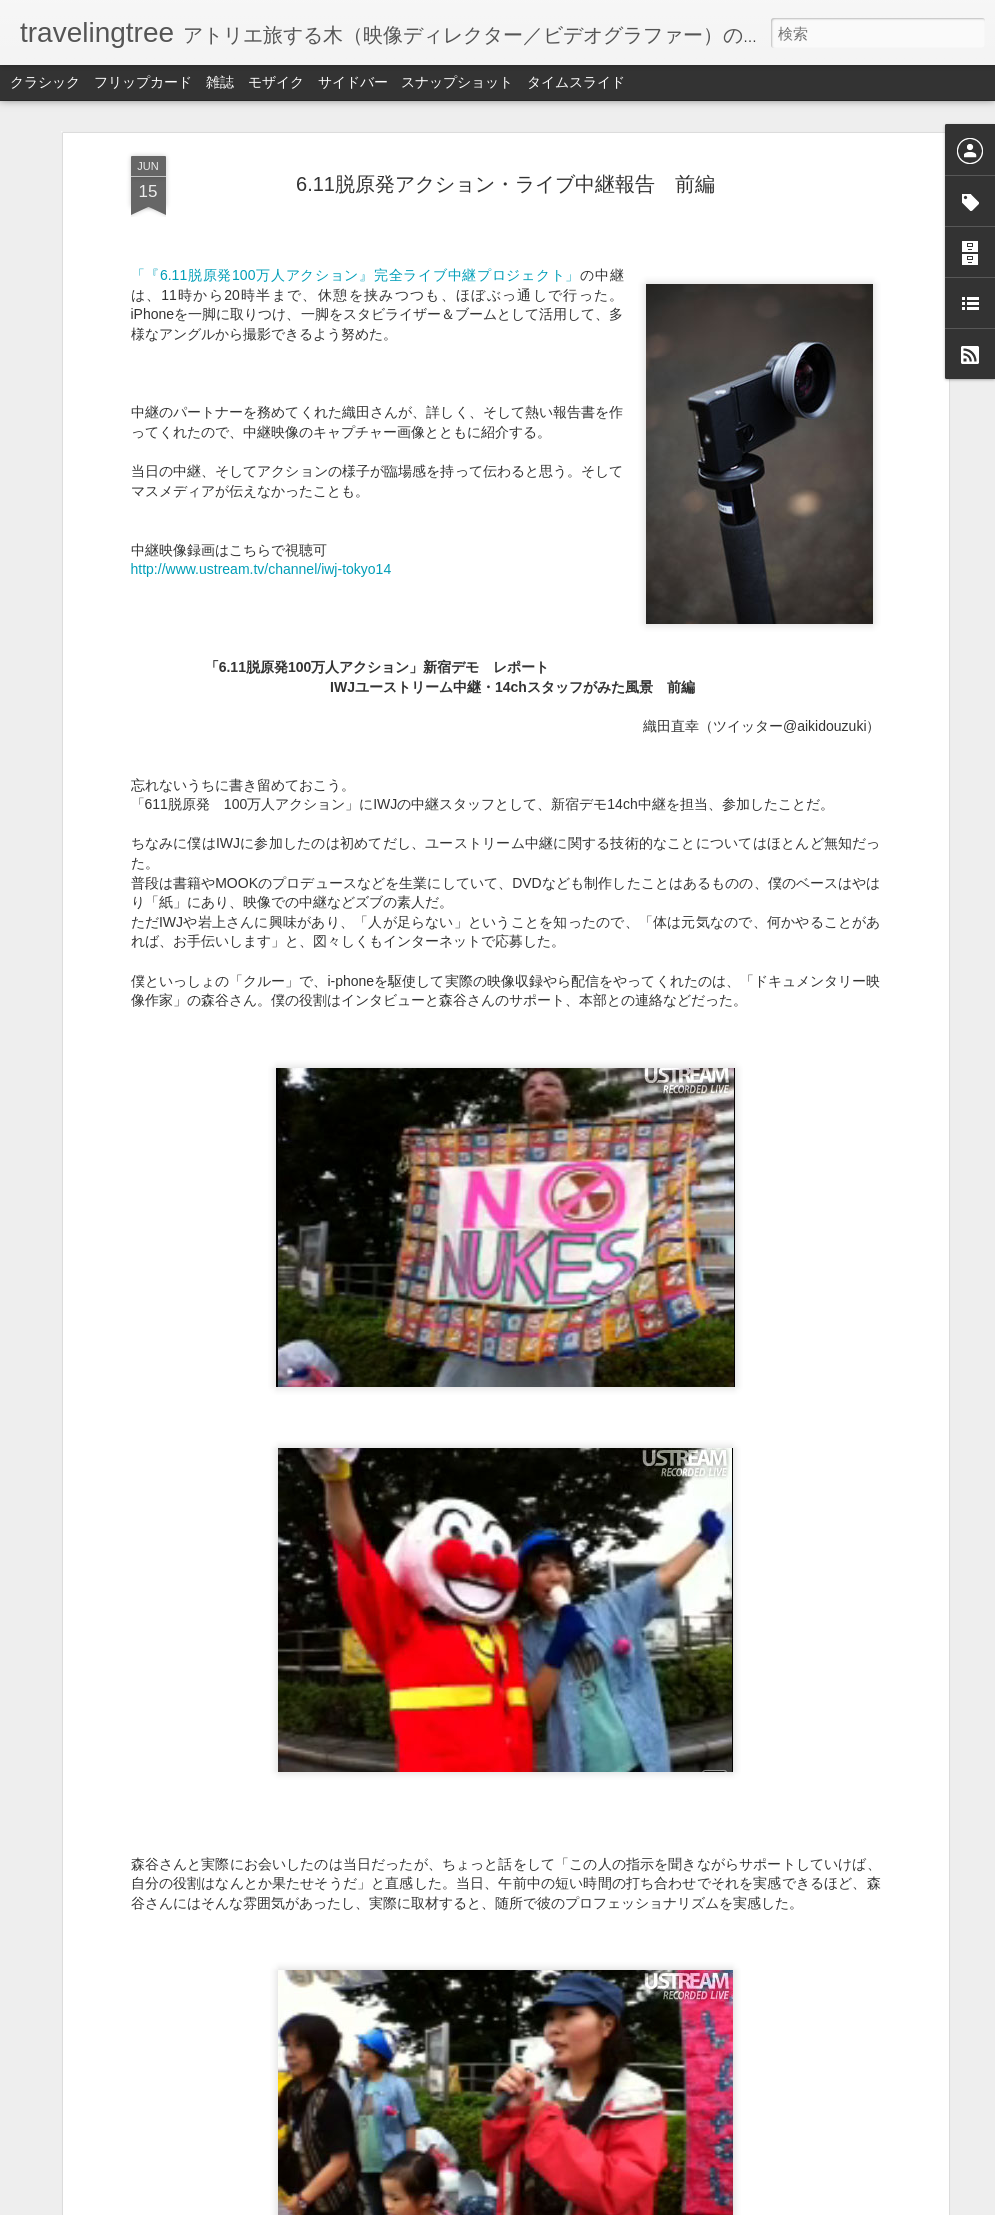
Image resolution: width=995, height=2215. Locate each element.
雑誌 (220, 82)
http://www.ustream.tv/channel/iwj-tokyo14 (261, 569)
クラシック (45, 82)
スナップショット (457, 82)
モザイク (276, 82)
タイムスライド (576, 82)
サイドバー (353, 82)
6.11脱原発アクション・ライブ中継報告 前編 (505, 184)
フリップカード (143, 82)
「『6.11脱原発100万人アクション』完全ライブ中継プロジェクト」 (356, 275)
